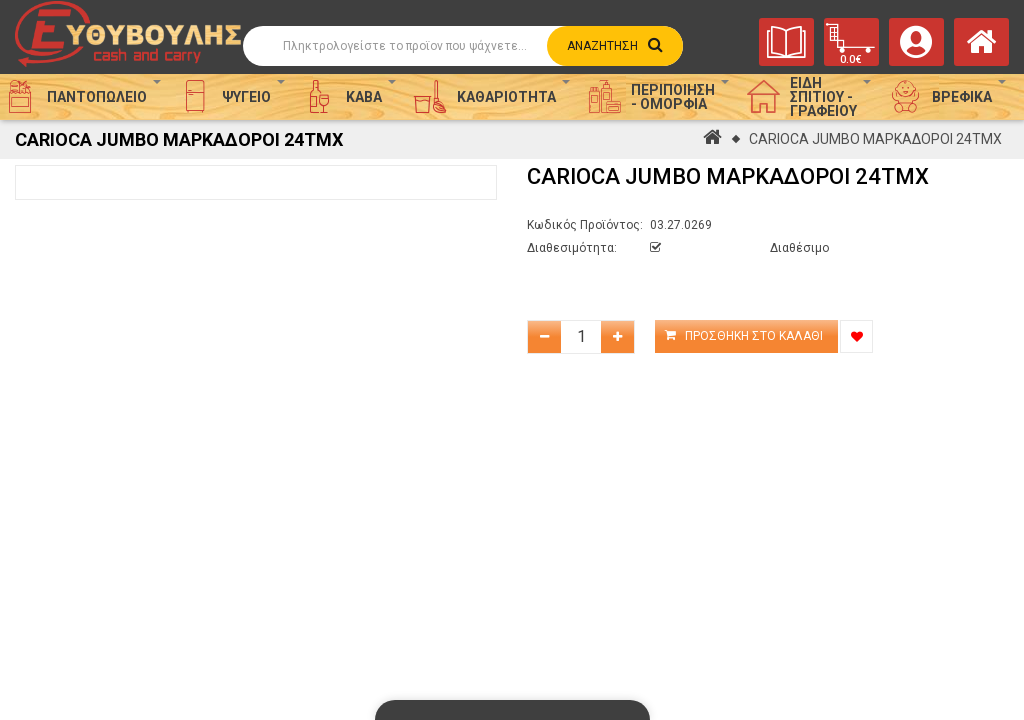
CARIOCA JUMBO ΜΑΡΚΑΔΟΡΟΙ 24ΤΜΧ (875, 139)
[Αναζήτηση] (463, 46)
